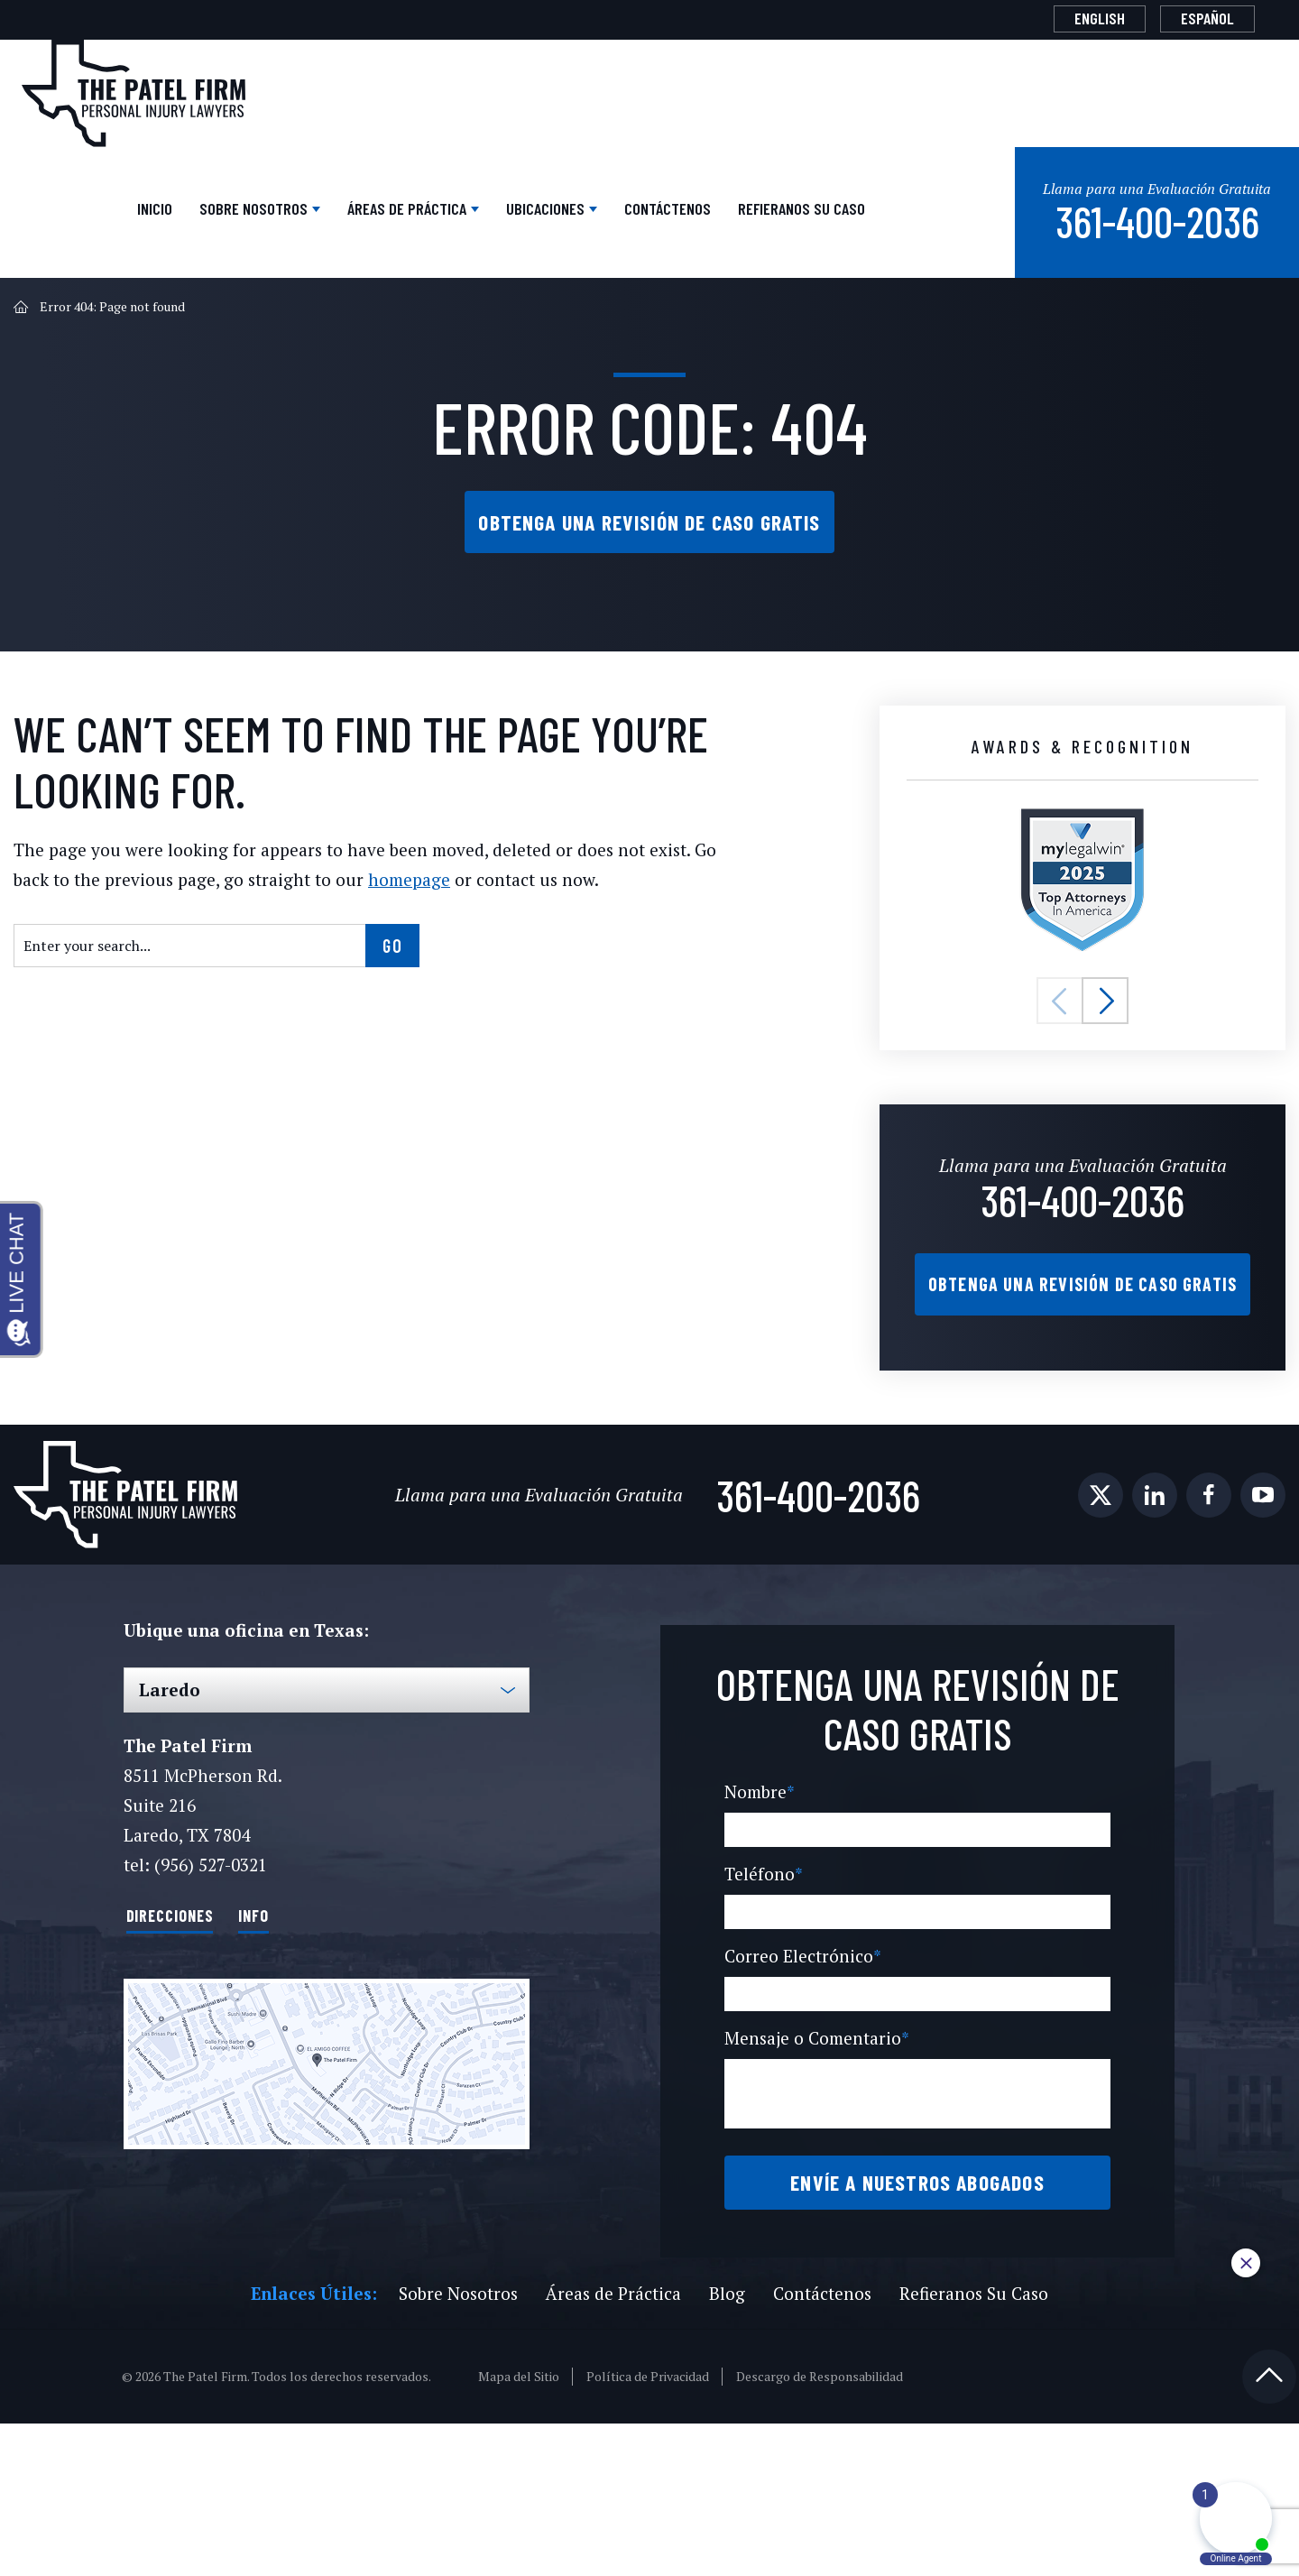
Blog (723, 2445)
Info (294, 1988)
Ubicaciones (565, 223)
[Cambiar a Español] (1195, 18)
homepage (352, 926)
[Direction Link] (327, 2136)
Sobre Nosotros (178, 223)
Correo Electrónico (798, 2079)
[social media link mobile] (1100, 1569)
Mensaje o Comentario (814, 2161)
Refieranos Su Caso (879, 231)
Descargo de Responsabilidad (820, 2529)
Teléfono (760, 1997)
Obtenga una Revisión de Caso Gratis (649, 568)
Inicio (46, 223)
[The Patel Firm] (133, 92)
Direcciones (187, 1988)
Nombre (758, 1915)
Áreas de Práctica (382, 223)
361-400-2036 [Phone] (1083, 1243)
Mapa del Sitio (521, 2529)
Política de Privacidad (649, 2529)
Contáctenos (723, 223)
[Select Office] (327, 1764)
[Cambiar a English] (1064, 18)
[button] (1059, 1047)
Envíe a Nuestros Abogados (917, 2320)
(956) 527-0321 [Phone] (209, 1938)
